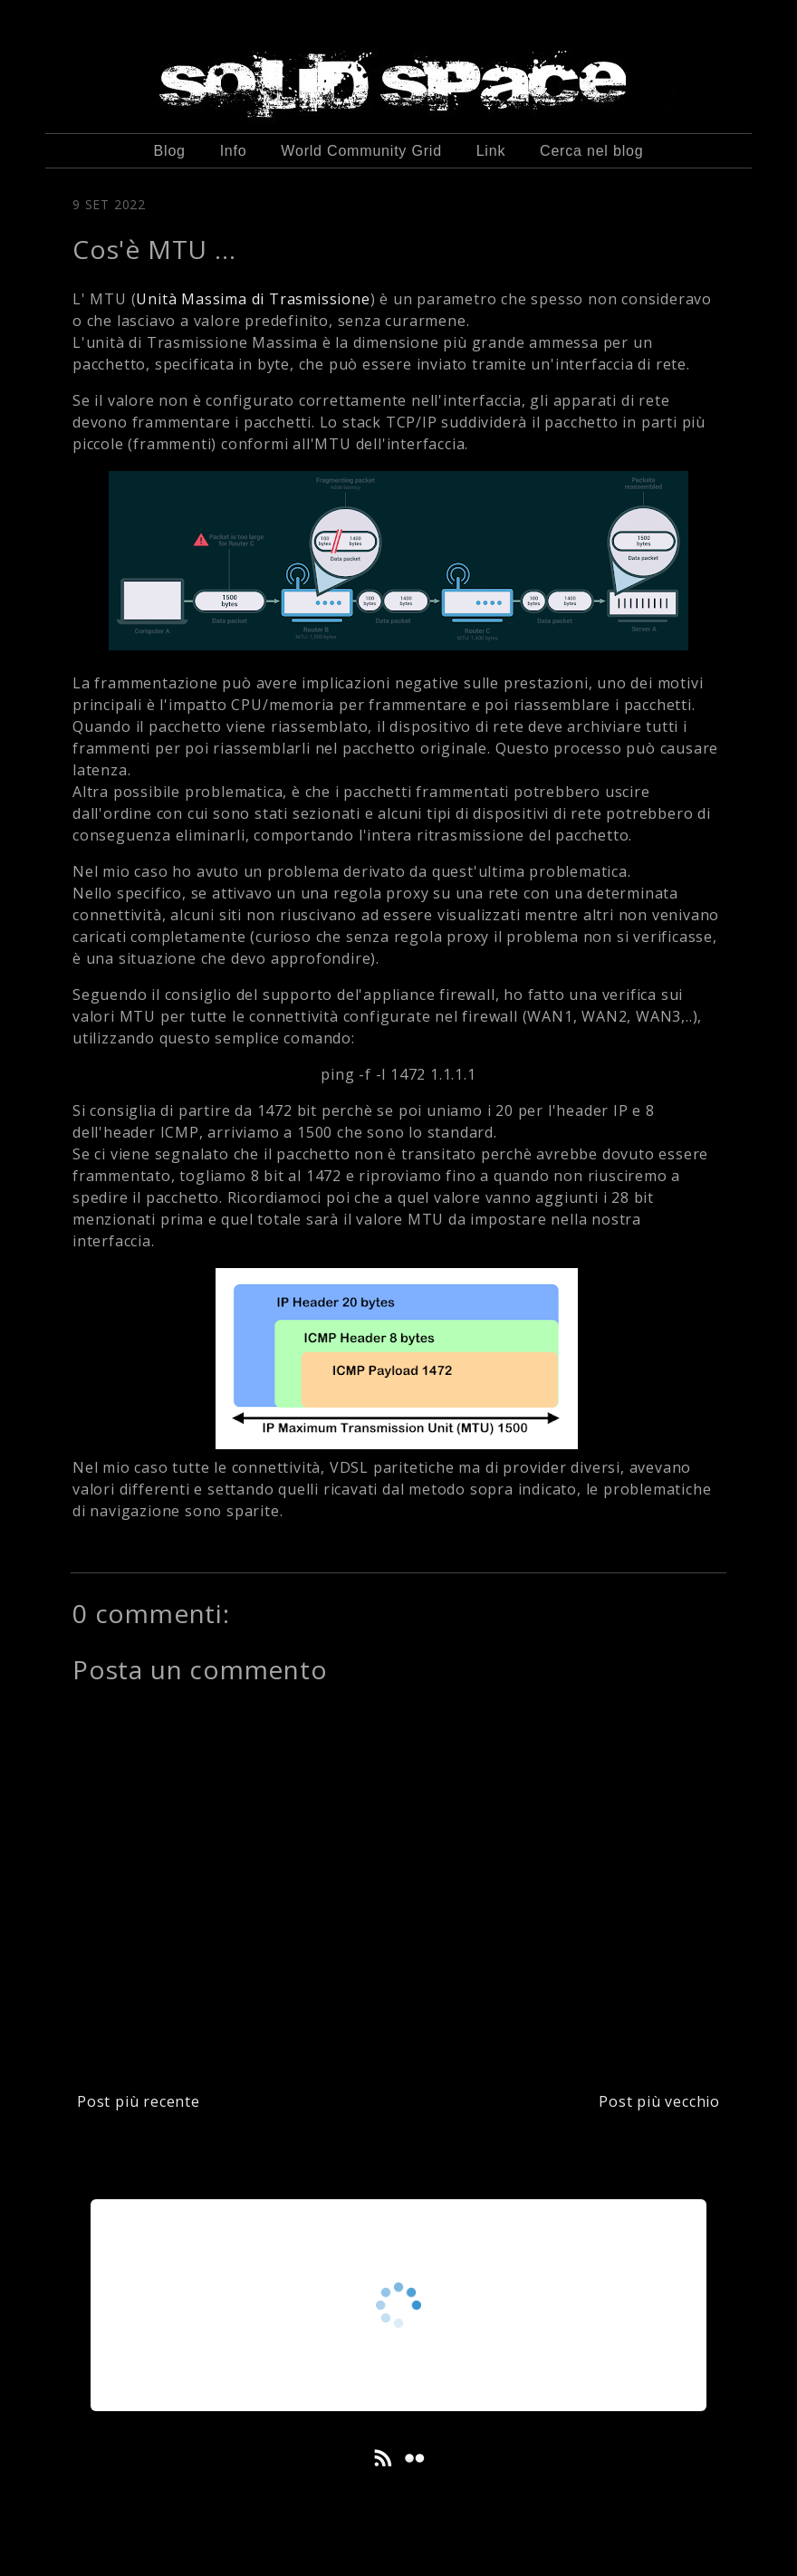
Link (491, 151)
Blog (170, 151)
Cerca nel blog (591, 151)
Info (233, 151)
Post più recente (138, 2101)
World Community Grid (361, 151)
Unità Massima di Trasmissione (253, 299)
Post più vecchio (659, 2101)
